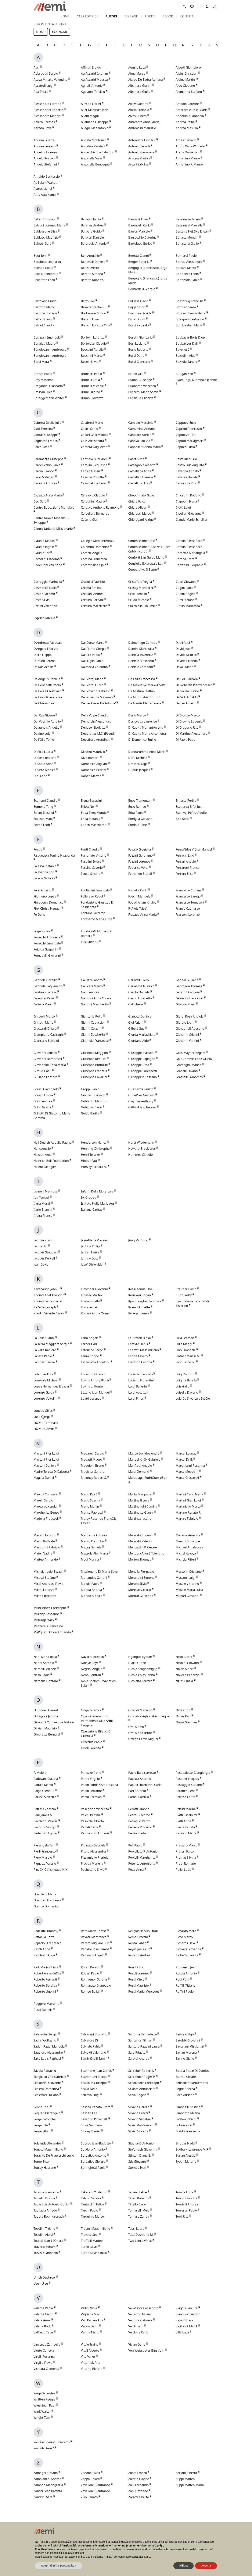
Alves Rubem (137, 116)
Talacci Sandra (91, 2198)
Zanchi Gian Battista (48, 2491)
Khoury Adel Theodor (49, 1295)
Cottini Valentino (45, 606)
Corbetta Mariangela (191, 553)
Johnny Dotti (90, 1258)
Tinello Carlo (137, 2204)
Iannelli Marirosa (46, 1191)
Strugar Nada (186, 2143)
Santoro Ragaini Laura (144, 2046)
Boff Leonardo (186, 307)
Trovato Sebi (90, 2235)
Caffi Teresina (43, 429)
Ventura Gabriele (140, 2320)
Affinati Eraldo (91, 67)
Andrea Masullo (187, 128)
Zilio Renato (90, 2497)
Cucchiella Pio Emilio (143, 606)
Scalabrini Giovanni (48, 2083)
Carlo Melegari (44, 477)
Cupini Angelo (186, 594)
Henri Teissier (91, 1155)
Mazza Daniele (91, 1547)
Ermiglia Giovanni (140, 819)
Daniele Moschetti (141, 661)
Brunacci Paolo (92, 374)
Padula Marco (44, 1785)
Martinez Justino (139, 1518)
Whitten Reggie (45, 2399)
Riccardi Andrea (139, 1955)
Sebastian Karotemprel (192, 2083)
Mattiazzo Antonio (94, 1535)
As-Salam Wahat (45, 182)
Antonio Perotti (139, 146)
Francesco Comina (189, 890)
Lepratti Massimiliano (144, 1350)
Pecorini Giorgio (45, 1827)
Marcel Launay (186, 1453)
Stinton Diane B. (140, 2155)
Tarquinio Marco (92, 2216)
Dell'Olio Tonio (44, 739)
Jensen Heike (90, 1252)
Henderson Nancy (94, 1142)
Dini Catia (41, 776)
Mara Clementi (139, 1471)
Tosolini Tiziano (45, 2228)
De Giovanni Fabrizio (96, 691)
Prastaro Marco (187, 1845)
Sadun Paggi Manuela (49, 2046)
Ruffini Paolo (185, 1991)
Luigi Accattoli (138, 1392)
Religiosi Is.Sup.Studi (143, 1931)
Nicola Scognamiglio (143, 1669)
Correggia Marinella (48, 582)
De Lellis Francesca (142, 679)
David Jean (183, 649)
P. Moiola (40, 1773)
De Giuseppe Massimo (97, 697)
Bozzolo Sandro (187, 362)
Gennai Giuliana (187, 980)
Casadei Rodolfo (93, 477)
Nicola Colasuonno (142, 1675)
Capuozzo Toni (186, 435)
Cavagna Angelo (188, 471)
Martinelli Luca (139, 1500)
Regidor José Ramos (95, 1949)
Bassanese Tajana (188, 219)
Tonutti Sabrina (187, 2198)
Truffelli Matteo (92, 2241)
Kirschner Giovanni (95, 1289)
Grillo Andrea (43, 1101)
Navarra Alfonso (93, 1657)
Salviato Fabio (91, 2046)
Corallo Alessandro (189, 541)
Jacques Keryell (45, 1258)
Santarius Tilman (140, 2040)
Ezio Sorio (183, 819)
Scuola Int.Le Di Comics (192, 2071)
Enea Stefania (91, 819)
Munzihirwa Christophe (50, 1608)
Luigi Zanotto (185, 1374)
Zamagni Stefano (46, 2473)
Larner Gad (89, 1344)
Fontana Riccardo (93, 913)
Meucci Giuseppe (188, 1541)
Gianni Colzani (91, 1028)
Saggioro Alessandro (49, 2052)
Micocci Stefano (45, 1578)
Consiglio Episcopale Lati (146, 563)
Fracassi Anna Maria (142, 914)
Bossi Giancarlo (139, 362)
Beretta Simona (92, 274)
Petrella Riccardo (140, 1827)
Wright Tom (42, 2417)
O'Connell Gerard (46, 1710)
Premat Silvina (186, 1857)
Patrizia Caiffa (186, 1797)
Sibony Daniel (91, 2131)
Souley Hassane (45, 2168)
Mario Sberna (91, 1500)
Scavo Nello (89, 2089)
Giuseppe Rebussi (94, 1059)
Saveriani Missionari (190, 2046)
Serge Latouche (45, 2119)
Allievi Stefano (138, 104)
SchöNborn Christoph (144, 2083)
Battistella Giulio (188, 243)
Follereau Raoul (92, 896)
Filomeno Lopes (45, 896)
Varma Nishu (90, 2332)
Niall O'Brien (137, 1663)
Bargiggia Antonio (94, 243)
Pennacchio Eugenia (95, 1833)
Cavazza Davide (187, 477)
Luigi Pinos (136, 1398)
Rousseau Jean (186, 1967)
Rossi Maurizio (139, 1985)
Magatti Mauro (92, 1459)
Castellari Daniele (141, 477)
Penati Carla (90, 1827)
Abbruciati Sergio (46, 73)
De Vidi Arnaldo (187, 697)
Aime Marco (137, 73)
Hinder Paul (89, 1161)
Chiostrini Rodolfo (189, 495)
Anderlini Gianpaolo (190, 116)
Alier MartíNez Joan (94, 110)
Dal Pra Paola (91, 655)
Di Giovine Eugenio (189, 721)
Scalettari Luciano (46, 2095)
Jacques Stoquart (46, 1252)
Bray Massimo (44, 380)
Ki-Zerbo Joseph (45, 1307)
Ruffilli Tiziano (186, 1985)
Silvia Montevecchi (141, 2125)
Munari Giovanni (188, 1596)
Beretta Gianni (138, 256)
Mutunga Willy (44, 1620)
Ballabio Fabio (91, 219)
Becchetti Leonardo (47, 262)
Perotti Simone (138, 1809)
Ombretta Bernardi (47, 1734)
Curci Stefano (185, 600)
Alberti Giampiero (188, 67)
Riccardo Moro (186, 1931)
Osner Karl (184, 1716)
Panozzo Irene (91, 1773)
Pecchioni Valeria (46, 1821)
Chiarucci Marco (140, 513)
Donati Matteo (91, 776)
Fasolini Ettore (91, 861)
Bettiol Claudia (44, 325)
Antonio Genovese (141, 152)
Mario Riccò (89, 1494)
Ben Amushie (90, 256)
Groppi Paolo (90, 1089)
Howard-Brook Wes (142, 1148)
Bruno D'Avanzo (92, 398)
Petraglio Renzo (139, 1821)
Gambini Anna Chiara (96, 998)
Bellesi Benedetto (46, 274)
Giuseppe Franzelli (94, 1071)
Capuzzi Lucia (186, 447)
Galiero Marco (44, 1004)
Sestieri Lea (89, 2113)
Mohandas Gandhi (94, 1578)
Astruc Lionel (43, 189)
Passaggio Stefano (189, 1785)
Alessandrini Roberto (49, 110)
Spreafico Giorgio (93, 2161)
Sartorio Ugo (185, 2034)
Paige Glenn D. (44, 1791)
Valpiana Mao (90, 2314)
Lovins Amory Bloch (95, 1380)
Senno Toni (42, 2107)
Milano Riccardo (45, 1596)
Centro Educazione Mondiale (54, 507)
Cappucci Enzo (186, 423)
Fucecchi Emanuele (47, 943)
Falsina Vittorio (45, 878)
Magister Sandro (92, 1471)
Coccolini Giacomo (47, 559)
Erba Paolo (136, 813)
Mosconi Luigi (186, 1578)
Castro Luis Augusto (190, 465)
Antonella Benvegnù (95, 164)
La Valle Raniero (45, 1350)
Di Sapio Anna (44, 764)
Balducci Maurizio (46, 237)
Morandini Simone (141, 1578)
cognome (60, 32)
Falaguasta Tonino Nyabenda (54, 855)
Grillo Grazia (43, 1107)
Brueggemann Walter (49, 398)
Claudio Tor (42, 553)
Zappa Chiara (90, 2479)
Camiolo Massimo (141, 423)
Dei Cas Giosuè (45, 715)
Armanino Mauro (188, 158)
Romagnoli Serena (94, 1979)
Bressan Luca (43, 392)
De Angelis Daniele (47, 679)
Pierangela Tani (45, 1845)
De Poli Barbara (187, 679)
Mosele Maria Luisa (189, 1590)
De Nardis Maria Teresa (145, 703)
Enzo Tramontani (140, 800)
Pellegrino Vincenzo (95, 1809)
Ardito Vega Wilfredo (191, 146)
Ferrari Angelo (186, 861)
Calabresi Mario (92, 423)
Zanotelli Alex (91, 2473)
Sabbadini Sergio (46, 2034)
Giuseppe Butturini (95, 1065)
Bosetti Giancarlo (140, 337)
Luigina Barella (186, 1380)
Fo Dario (39, 914)
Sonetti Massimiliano (49, 2149)
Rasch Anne (42, 1949)
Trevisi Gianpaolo (46, 2253)
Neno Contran (91, 1675)
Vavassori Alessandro (143, 2308)
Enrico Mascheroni (94, 825)
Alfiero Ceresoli (45, 122)
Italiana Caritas (92, 1209)
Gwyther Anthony (141, 1101)
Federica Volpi (138, 867)
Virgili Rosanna (44, 2356)
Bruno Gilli (136, 374)
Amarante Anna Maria (144, 122)
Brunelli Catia (91, 380)
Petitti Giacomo (139, 1815)
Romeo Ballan (91, 1991)
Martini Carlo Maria (190, 1494)
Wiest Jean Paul (45, 2405)
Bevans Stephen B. (94, 307)
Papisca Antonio (139, 1779)
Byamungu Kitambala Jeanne (196, 380)
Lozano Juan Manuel (95, 1392)
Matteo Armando (46, 1559)
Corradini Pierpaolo (190, 565)
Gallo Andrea (90, 992)
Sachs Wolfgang (45, 2040)
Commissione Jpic (94, 565)
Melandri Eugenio (141, 1535)
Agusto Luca (137, 67)
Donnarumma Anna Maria (147, 752)
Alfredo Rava (43, 128)
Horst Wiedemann (141, 1142)
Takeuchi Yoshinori (94, 2192)
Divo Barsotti (90, 758)
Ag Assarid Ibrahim (95, 73)
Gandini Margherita (95, 1004)
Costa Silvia (42, 600)
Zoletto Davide (139, 2479)
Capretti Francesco (189, 429)
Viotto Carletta (44, 2350)
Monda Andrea (92, 1590)
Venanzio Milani (139, 2314)
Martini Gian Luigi (189, 1500)
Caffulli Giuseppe (46, 435)
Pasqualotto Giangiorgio (193, 1773)
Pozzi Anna (136, 1869)
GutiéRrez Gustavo (141, 1095)
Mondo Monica (92, 1596)
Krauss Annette (139, 1307)
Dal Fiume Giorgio (94, 649)
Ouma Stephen (187, 1722)
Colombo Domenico (95, 547)
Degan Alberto (186, 703)
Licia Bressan (185, 1338)
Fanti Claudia (90, 849)
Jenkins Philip (91, 1246)
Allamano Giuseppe (95, 122)
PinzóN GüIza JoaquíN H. (51, 1869)
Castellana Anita (140, 471)
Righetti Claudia (187, 1955)
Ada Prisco (41, 92)
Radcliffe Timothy (46, 1931)
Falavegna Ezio (44, 872)
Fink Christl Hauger (48, 908)
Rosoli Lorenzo (139, 1973)
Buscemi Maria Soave (143, 392)
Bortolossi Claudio (94, 343)
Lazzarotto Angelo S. (96, 1362)
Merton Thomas (140, 1559)
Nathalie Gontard (46, 1681)
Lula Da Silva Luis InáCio (193, 1398)
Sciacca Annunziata (142, 2089)
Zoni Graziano (138, 2491)
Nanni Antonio (44, 1663)
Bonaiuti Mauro (45, 343)
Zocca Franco (138, 2473)
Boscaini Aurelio (92, 349)
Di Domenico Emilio (142, 739)
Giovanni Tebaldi (46, 1053)
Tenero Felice (138, 2192)
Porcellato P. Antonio (143, 1851)
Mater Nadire (43, 1553)
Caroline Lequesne (94, 465)
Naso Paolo (42, 1675)
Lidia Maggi (184, 1344)
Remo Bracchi (138, 1937)
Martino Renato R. (188, 1512)
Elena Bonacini (91, 800)
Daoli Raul (183, 643)
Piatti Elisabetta (187, 1815)
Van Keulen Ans (92, 2320)
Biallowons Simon (94, 313)
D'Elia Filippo (43, 655)
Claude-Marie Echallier (191, 519)
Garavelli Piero (138, 980)
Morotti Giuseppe (141, 1596)
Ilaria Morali (42, 1203)
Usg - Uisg (41, 2283)
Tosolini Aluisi (44, 2235)
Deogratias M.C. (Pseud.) (98, 733)
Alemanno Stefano (189, 92)
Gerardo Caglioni (188, 992)
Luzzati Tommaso (46, 1423)
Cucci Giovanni (186, 582)
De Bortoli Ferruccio (48, 697)
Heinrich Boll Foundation (52, 1161)
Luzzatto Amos (44, 1429)
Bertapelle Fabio (188, 274)
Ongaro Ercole (91, 1710)
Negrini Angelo (92, 1669)
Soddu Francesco (188, 2131)
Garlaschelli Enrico (141, 986)
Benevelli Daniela (93, 262)
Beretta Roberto (92, 280)
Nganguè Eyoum (140, 1657)
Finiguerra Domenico (49, 902)
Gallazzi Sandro (92, 980)
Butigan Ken (185, 374)
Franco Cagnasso (188, 908)
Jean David (41, 1264)
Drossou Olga (138, 764)
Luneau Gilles (43, 1411)
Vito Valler (88, 2356)
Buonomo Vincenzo (142, 386)
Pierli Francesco (45, 1851)
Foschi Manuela (139, 896)
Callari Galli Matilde (95, 435)
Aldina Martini (186, 79)
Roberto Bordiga (46, 1985)
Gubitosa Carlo (92, 1107)
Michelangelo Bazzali (49, 1571)
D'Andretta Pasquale (48, 643)
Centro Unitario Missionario (54, 529)
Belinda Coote (44, 268)
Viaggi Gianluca (187, 2308)
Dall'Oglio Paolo (92, 661)
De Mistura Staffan (141, 691)
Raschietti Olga (45, 1955)
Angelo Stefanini (46, 164)
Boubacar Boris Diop (190, 337)
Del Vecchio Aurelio (48, 721)
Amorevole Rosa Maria (192, 110)
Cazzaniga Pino (187, 483)
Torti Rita (182, 2216)
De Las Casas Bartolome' (99, 703)
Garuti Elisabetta (140, 998)
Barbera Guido (92, 231)
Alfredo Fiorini (91, 104)
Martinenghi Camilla (143, 1506)
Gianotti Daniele (139, 1016)
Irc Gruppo (89, 1197)
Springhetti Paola (93, 2168)
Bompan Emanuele (47, 337)
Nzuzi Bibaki (185, 1681)
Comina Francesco (94, 559)
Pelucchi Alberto (92, 1821)
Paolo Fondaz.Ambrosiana (99, 1785)
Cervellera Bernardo (95, 513)
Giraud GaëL (43, 1071)
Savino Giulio (185, 2058)
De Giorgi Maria (92, 679)
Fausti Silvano (91, 874)
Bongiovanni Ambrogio (50, 349)
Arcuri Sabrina (138, 164)
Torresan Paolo (187, 2210)
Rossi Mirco (136, 1979)
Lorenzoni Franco (93, 1374)
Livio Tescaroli (186, 1362)
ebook (168, 16)
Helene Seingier (45, 1167)
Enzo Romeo (137, 807)
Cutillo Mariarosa (188, 606)
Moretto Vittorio (140, 1590)
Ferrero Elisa (185, 874)
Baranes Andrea (92, 225)
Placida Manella (92, 1863)
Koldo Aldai (89, 1307)
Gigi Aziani (136, 1022)
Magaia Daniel (44, 1478)
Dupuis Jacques (139, 770)
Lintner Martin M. (188, 1356)
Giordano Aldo (138, 1041)
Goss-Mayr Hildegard (191, 1053)
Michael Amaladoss (189, 1547)
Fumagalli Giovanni (48, 955)
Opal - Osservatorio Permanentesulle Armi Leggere (97, 1720)
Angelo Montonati (94, 140)
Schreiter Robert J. (141, 2071)
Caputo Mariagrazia (190, 441)
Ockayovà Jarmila (46, 1716)
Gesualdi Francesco (190, 998)
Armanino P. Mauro (189, 164)
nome (40, 32)
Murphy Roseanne (47, 1614)
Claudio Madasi (45, 541)
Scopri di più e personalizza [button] (58, 2565)
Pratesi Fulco (185, 1851)
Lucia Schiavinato (140, 1374)
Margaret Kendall (46, 1506)
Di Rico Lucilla (44, 752)
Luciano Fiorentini (141, 1380)
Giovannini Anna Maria (50, 1065)
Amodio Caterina (188, 104)
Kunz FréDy (184, 1295)
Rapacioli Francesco (47, 1943)
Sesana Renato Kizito (96, 2107)
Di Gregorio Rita (187, 727)
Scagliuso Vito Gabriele (50, 2077)
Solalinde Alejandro (48, 2143)
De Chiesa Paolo (45, 703)
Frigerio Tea (42, 931)
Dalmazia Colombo (95, 667)
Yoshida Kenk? (44, 2448)
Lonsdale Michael (46, 1380)
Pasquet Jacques (188, 1779)
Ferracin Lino (185, 855)
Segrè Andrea (186, 2089)
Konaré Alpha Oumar (96, 1313)
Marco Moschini (187, 1471)
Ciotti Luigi (183, 507)
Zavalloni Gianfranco (96, 2485)
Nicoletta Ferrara (140, 1681)
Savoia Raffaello (45, 2071)
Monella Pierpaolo (141, 1571)
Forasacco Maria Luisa (97, 919)
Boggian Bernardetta (191, 313)
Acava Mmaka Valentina (51, 79)
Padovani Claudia (46, 1779)
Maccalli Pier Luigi (46, 1453)
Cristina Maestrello (94, 606)
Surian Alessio (186, 2155)
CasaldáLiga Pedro (94, 483)
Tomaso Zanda (139, 2216)
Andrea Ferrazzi (45, 146)
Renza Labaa (137, 1943)
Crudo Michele (139, 600)
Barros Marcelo (139, 231)
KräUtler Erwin (186, 1289)
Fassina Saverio (92, 867)
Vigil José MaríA (187, 2326)
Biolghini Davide (140, 313)
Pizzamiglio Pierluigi (95, 1857)
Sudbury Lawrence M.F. (192, 2149)
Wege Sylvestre (45, 2393)
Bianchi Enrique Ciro (95, 325)
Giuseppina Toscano (143, 1077)
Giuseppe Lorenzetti (142, 1071)
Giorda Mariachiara (142, 1034)
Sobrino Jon (184, 2125)
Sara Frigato (137, 2052)
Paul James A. (43, 1815)
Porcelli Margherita (142, 1857)
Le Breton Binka (140, 1338)
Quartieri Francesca (48, 1900)
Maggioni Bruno (93, 1465)
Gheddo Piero (186, 1004)
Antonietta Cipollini (142, 140)
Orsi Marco (136, 1727)
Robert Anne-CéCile (48, 1973)
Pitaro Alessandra (94, 1851)
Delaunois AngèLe (47, 727)
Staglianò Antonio (141, 2143)
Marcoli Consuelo (46, 1494)
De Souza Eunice (188, 691)
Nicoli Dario (184, 1657)
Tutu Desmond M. (141, 2235)
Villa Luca (183, 2332)
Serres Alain (42, 2131)
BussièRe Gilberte (141, 398)
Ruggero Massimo (47, 2004)
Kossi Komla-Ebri (140, 1289)
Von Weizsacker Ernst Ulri (146, 2350)
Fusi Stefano (90, 942)
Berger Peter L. (139, 262)
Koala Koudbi (90, 1301)
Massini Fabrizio (45, 1535)
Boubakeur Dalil (187, 343)
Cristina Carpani (92, 600)
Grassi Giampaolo (46, 1089)
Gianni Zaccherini (93, 1034)
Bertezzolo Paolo (188, 280)
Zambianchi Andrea (48, 2479)
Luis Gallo (183, 1386)
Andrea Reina (186, 122)
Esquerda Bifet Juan (189, 807)
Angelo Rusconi (45, 158)
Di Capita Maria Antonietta (147, 733)
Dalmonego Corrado (143, 643)
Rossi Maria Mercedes (144, 1991)
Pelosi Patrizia (91, 1815)
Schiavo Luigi (90, 2095)
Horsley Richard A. (94, 1167)
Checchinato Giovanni (143, 495)
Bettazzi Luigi (43, 319)
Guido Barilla (90, 1113)
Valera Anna (42, 2320)
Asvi (37, 67)
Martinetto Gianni (141, 1512)
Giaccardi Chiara (45, 1028)
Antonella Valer (92, 158)
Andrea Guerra (44, 140)
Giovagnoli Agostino (190, 1028)
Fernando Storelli (140, 874)
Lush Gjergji (42, 1417)
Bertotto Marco (44, 307)
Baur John (41, 256)
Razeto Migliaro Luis (95, 1943)
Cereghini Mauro (93, 501)
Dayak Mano (185, 667)
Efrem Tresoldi (44, 813)
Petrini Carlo (137, 1833)
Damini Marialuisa (141, 649)
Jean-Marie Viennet (94, 1240)
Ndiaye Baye (90, 1663)
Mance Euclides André (144, 1453)
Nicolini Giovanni (188, 1663)
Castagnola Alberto (142, 465)
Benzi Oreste (90, 268)
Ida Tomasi (42, 1197)
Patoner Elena (186, 1791)
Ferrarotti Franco (188, 867)
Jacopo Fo (41, 1246)
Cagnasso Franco (46, 441)
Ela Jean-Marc (43, 819)
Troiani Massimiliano (96, 2228)
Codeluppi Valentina (48, 565)
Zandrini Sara (43, 2497)
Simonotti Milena (188, 2113)
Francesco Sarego (188, 896)
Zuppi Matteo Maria (190, 2485)
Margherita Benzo (47, 1512)
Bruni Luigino (91, 392)
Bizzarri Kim (137, 319)
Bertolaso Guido (45, 301)
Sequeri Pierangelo (47, 2113)
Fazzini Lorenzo (139, 861)
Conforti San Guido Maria (146, 557)
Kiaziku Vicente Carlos (49, 1313)
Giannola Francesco (95, 1041)
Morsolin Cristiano (189, 1571)
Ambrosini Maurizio (142, 128)
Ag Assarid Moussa (95, 79)
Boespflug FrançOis (190, 301)
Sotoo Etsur (42, 2161)
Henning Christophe (95, 1148)
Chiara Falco (137, 501)
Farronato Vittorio (94, 855)
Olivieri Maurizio (46, 1728)
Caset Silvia (136, 459)
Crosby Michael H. (141, 588)
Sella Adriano (185, 2095)
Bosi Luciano (137, 343)
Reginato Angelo (93, 1955)
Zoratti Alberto (139, 2497)
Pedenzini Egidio (46, 1833)
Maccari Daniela (45, 1465)
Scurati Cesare (186, 2077)
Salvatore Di (89, 2040)
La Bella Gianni (44, 1338)
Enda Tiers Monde (94, 813)
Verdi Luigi (136, 2326)
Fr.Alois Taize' (137, 908)
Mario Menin (90, 1506)
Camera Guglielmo (94, 447)
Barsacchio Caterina (142, 237)
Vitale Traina (90, 2344)
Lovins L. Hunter (92, 1386)
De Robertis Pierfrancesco (194, 685)
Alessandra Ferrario (48, 104)
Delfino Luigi (43, 733)
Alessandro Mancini (48, 116)
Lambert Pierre (45, 1362)
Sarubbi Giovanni (188, 2040)
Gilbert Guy (136, 1028)
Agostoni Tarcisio (93, 92)
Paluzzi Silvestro (45, 1797)
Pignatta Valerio (45, 1863)
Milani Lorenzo (44, 1590)
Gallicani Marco (92, 986)
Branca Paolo (43, 374)
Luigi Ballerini (138, 1386)
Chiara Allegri (138, 507)
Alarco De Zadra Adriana (146, 79)
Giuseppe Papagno (142, 1059)
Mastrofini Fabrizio (47, 1547)
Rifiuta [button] (183, 2565)
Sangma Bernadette (142, 2034)
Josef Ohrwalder (93, 1264)
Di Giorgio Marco (188, 715)
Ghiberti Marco (45, 1016)
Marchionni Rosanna (191, 1465)
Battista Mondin (187, 237)
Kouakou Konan (140, 1295)
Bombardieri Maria (189, 325)
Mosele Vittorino (188, 1584)
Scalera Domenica (47, 2089)
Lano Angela (90, 1338)
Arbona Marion (139, 158)
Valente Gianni (44, 2314)
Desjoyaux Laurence (143, 721)
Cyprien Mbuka (45, 618)
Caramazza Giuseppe (49, 459)
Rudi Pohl (183, 1979)
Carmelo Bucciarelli (95, 459)
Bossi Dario (136, 356)
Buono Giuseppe (140, 380)
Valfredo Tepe (44, 2332)
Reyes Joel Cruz (139, 1949)
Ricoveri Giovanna (189, 1949)
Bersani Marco (186, 268)
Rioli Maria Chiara (46, 1967)
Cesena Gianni (91, 519)
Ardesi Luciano (186, 140)
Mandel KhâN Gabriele (144, 1459)
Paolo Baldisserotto (142, 1773)
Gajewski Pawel (45, 998)
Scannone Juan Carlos (97, 2071)
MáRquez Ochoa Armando (53, 1632)
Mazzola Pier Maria (95, 1553)
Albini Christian (187, 73)
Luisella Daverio (187, 1392)
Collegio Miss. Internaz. (97, 541)
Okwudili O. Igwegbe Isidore (54, 1722)
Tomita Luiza (185, 2192)
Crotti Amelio (138, 594)
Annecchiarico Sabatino (98, 152)
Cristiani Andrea (92, 594)
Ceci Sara (40, 501)
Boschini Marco (92, 356)
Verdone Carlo (138, 2332)
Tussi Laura (136, 2228)
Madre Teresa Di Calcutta (52, 1471)
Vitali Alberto (90, 2350)
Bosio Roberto (138, 349)
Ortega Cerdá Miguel (143, 1739)
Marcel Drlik (184, 1459)
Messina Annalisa (188, 1535)
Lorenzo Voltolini (46, 1398)
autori (111, 16)
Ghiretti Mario (44, 1022)
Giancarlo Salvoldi (46, 1041)
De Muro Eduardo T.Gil (144, 697)
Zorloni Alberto (187, 2473)
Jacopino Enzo (43, 1240)
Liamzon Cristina (140, 1362)
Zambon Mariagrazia (49, 2485)
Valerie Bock (43, 2326)
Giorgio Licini (185, 1022)
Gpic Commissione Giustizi (194, 1059)
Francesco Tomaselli (190, 902)
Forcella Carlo (138, 890)
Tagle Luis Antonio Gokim (52, 2204)
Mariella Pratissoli (46, 1518)
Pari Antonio (137, 1791)
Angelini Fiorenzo (46, 152)
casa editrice (87, 16)
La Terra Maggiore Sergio (52, 1344)
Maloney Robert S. (94, 1478)
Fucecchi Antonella (47, 937)
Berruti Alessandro (189, 262)
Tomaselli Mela (139, 2210)
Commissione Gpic (142, 541)
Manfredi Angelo (140, 1465)
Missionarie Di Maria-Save (99, 1571)
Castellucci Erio (139, 483)
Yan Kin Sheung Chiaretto (52, 2442)
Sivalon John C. (186, 2119)
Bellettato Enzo (45, 280)
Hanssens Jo (43, 1148)
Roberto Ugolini (45, 1991)
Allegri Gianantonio (95, 128)
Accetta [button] (206, 2565)
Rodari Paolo (90, 1973)
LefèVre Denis (138, 1344)
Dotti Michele (138, 758)
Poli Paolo (135, 1845)
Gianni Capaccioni (94, 1022)
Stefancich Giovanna (143, 2149)
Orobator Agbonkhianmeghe (148, 1716)
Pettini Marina (186, 1809)
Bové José (183, 349)
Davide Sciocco (186, 655)
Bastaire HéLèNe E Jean (193, 231)
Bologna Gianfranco (190, 319)
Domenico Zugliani (94, 764)
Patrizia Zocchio (45, 1809)
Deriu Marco (137, 715)
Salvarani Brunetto (94, 2034)
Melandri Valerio (140, 1541)
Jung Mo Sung (138, 1240)
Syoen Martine (186, 2161)
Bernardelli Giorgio (142, 289)
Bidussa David (138, 301)
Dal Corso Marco (93, 643)
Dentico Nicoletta (93, 727)
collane (131, 16)
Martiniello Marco (188, 1506)
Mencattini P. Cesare (142, 1547)
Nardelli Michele (45, 1669)
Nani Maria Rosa (46, 1657)
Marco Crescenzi (188, 1478)
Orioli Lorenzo (91, 1748)
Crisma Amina (91, 588)
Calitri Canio (90, 429)
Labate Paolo (43, 1356)
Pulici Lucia (184, 1869)
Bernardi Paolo (186, 256)
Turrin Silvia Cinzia (94, 2253)
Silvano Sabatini (140, 2119)
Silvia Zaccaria (138, 2131)
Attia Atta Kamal (45, 195)
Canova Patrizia (139, 441)
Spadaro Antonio (93, 2149)
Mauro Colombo (93, 1541)
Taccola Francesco (47, 2192)
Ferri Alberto (43, 890)
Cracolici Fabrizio (93, 582)
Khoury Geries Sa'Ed (48, 1301)
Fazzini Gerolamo (140, 855)
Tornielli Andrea (187, 2204)
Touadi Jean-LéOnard (49, 2241)
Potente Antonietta (142, 1863)
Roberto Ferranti (46, 1979)
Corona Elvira (185, 559)
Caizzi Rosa (42, 447)
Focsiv (38, 849)
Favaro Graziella (140, 849)
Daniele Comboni (140, 667)
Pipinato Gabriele (93, 1845)
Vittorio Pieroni (92, 2369)
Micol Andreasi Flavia (48, 1584)
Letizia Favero (138, 1356)
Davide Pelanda (187, 661)
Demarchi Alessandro (96, 721)
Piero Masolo (43, 1857)
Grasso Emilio (44, 1095)
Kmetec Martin (91, 1295)
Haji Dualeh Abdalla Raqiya (53, 1142)
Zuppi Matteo (185, 2479)
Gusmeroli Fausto (141, 1089)
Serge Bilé (41, 2125)
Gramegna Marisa (189, 1065)
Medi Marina (90, 1559)
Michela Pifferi (186, 1559)
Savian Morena (187, 2052)
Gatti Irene (136, 1004)
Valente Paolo (44, 2308)
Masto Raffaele (45, 1541)
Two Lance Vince (140, 2241)
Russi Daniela (43, 2010)
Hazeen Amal (43, 1155)
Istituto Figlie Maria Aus (98, 1203)
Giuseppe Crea (139, 1065)
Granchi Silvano (187, 1071)
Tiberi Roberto (138, 2198)
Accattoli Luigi (44, 85)
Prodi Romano (186, 1863)
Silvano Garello (139, 2107)
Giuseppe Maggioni (95, 1053)
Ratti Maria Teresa (94, 1931)
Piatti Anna (184, 1821)
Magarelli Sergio (93, 1453)
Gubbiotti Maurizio (94, 1101)
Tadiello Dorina (45, 2198)
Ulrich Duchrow (45, 2277)
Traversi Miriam (45, 2247)
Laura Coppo (90, 1356)
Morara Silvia (137, 1584)
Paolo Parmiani (92, 1797)
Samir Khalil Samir (94, 2058)
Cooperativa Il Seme (142, 569)
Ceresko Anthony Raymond (100, 507)
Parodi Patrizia (139, 1797)
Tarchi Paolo (90, 2210)
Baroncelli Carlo (139, 225)
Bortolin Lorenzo (93, 337)
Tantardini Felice (93, 2204)
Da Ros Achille (44, 667)
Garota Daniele (139, 992)
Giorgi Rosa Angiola (190, 1016)
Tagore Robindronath (49, 2216)
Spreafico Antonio (94, 2155)
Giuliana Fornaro (46, 1077)
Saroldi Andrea (139, 2058)
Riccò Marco (184, 1937)
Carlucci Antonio (46, 483)
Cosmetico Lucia (45, 588)
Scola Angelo (137, 2095)
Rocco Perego (91, 1967)
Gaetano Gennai (45, 992)
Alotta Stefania (139, 110)
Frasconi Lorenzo (188, 914)
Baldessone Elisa (46, 231)
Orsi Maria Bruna (140, 1733)
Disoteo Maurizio (93, 752)
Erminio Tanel (138, 825)
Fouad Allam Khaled (142, 902)
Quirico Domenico (46, 1906)
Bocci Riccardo (138, 325)
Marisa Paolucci (92, 1512)
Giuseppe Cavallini (94, 1077)
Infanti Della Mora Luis (97, 1191)
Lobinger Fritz (44, 1374)
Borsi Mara (42, 362)
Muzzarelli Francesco (48, 1626)
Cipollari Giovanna (189, 513)
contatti (187, 16)
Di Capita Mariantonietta (146, 727)
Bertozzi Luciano (46, 313)
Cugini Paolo (185, 588)
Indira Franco (43, 1215)
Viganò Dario (185, 2320)
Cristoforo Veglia (140, 582)
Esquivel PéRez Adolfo (191, 813)
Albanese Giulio (139, 92)
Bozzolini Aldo (186, 356)
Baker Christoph (45, 219)
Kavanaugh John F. (47, 1289)
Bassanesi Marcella (189, 225)
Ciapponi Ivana (187, 501)
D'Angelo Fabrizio (46, 649)
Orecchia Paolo (92, 1742)
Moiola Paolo (90, 1584)
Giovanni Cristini (188, 1034)
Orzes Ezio (183, 1710)
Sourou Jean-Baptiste (96, 2143)
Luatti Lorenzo (91, 1398)
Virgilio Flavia (43, 2363)
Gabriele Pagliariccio (48, 986)
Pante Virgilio (91, 1779)
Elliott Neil (88, 807)
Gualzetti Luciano (93, 1095)
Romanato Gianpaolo (96, 1985)
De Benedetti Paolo (48, 685)
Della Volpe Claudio (94, 715)
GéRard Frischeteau (142, 1107)
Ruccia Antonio (187, 1973)
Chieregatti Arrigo (141, 519)
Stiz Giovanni (137, 2161)
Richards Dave (186, 1943)
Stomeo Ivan (137, 2168)
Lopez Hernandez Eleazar (52, 1386)
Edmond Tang (44, 807)
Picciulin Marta (186, 1833)
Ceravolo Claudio (93, 495)
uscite (150, 16)
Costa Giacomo (45, 594)
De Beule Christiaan (48, 691)
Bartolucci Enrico (140, 243)
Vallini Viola (89, 2308)
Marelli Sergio (43, 1500)
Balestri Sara (43, 243)
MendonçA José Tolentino (146, 1553)
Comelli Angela (91, 553)
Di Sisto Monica (45, 770)
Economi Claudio (46, 800)
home (64, 16)
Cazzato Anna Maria (48, 495)
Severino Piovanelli (94, 2119)
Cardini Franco (44, 471)
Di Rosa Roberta (45, 758)
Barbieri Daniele (92, 237)
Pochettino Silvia (93, 1869)
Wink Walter (43, 2411)
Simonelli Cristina (188, 2107)
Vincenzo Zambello (47, 2344)
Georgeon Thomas (189, 986)
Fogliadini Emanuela (95, 890)
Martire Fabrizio (187, 1518)
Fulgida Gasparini (46, 949)
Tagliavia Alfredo (46, 2210)
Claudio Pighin (44, 547)
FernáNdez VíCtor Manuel (194, 849)
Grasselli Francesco (189, 1077)
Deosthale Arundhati (96, 739)
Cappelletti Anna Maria (144, 447)
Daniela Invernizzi (141, 655)
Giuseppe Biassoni (141, 1053)
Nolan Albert (185, 1669)
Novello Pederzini (188, 1675)
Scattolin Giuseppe (94, 2083)
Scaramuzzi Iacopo (94, 2077)
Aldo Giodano (186, 85)
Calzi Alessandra (93, 441)
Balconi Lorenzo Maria (50, 225)
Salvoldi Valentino (94, 2052)
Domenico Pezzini (94, 770)
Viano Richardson (188, 2314)
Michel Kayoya (186, 1553)
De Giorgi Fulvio (92, 685)
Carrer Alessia (91, 471)
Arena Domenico (188, 152)
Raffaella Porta (44, 1937)
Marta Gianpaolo (140, 1494)
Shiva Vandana (91, 2125)
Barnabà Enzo (138, 219)
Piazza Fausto (186, 1827)
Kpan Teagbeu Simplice (145, 1301)
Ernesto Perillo (186, 800)
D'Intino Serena (45, 661)
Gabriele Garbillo (46, 980)
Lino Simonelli (186, 1350)
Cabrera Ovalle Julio (48, 423)
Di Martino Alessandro (192, 733)
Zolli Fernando (138, 2485)
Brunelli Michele (93, 386)
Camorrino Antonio (142, 429)
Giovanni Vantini (188, 1041)
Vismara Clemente (47, 2369)
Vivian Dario (137, 2344)
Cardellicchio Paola (47, 465)
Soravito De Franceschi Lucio (54, 2155)
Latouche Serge (92, 1350)
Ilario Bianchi (43, 1209)
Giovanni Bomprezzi (48, 1059)
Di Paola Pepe (185, 739)
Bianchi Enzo (90, 319)
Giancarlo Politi (92, 1016)
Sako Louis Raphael (48, 2058)
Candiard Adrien (140, 435)
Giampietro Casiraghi (49, 1034)
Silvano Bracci (138, 2113)
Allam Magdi (90, 116)
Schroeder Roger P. (142, 2077)
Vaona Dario (90, 2326)
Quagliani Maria (45, 1894)
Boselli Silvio (90, 362)
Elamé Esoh (42, 825)
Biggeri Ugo (137, 307)
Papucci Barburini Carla (144, 1785)
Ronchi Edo (136, 1967)
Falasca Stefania (45, 866)
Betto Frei (88, 301)
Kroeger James (139, 1313)
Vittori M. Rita (90, 2363)
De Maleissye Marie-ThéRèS (147, 685)
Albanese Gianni (140, 85)
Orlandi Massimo (140, 1710)
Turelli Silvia (89, 2247)
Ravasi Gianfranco (94, 1937)
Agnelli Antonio (92, 85)
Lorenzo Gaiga (44, 1392)
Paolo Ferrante (92, 1791)
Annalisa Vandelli (93, 146)
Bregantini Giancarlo (48, 386)
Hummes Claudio (140, 1155)
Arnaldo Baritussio (47, 176)
